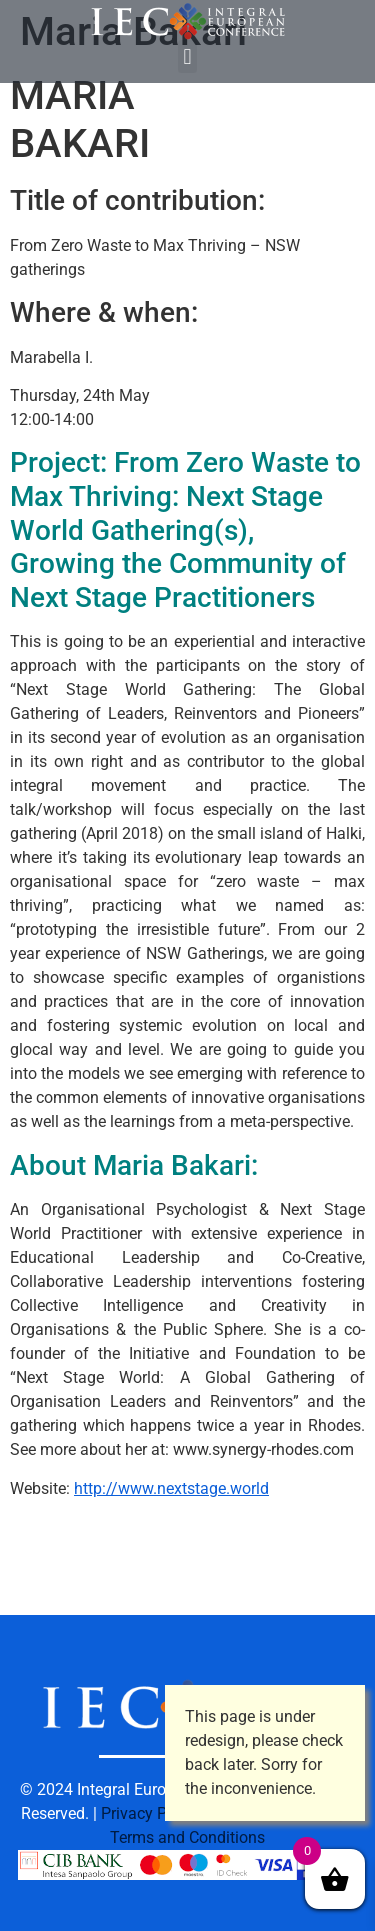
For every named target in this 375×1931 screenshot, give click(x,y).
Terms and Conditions (187, 1837)
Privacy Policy (150, 1813)
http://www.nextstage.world (171, 1488)
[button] (187, 56)
